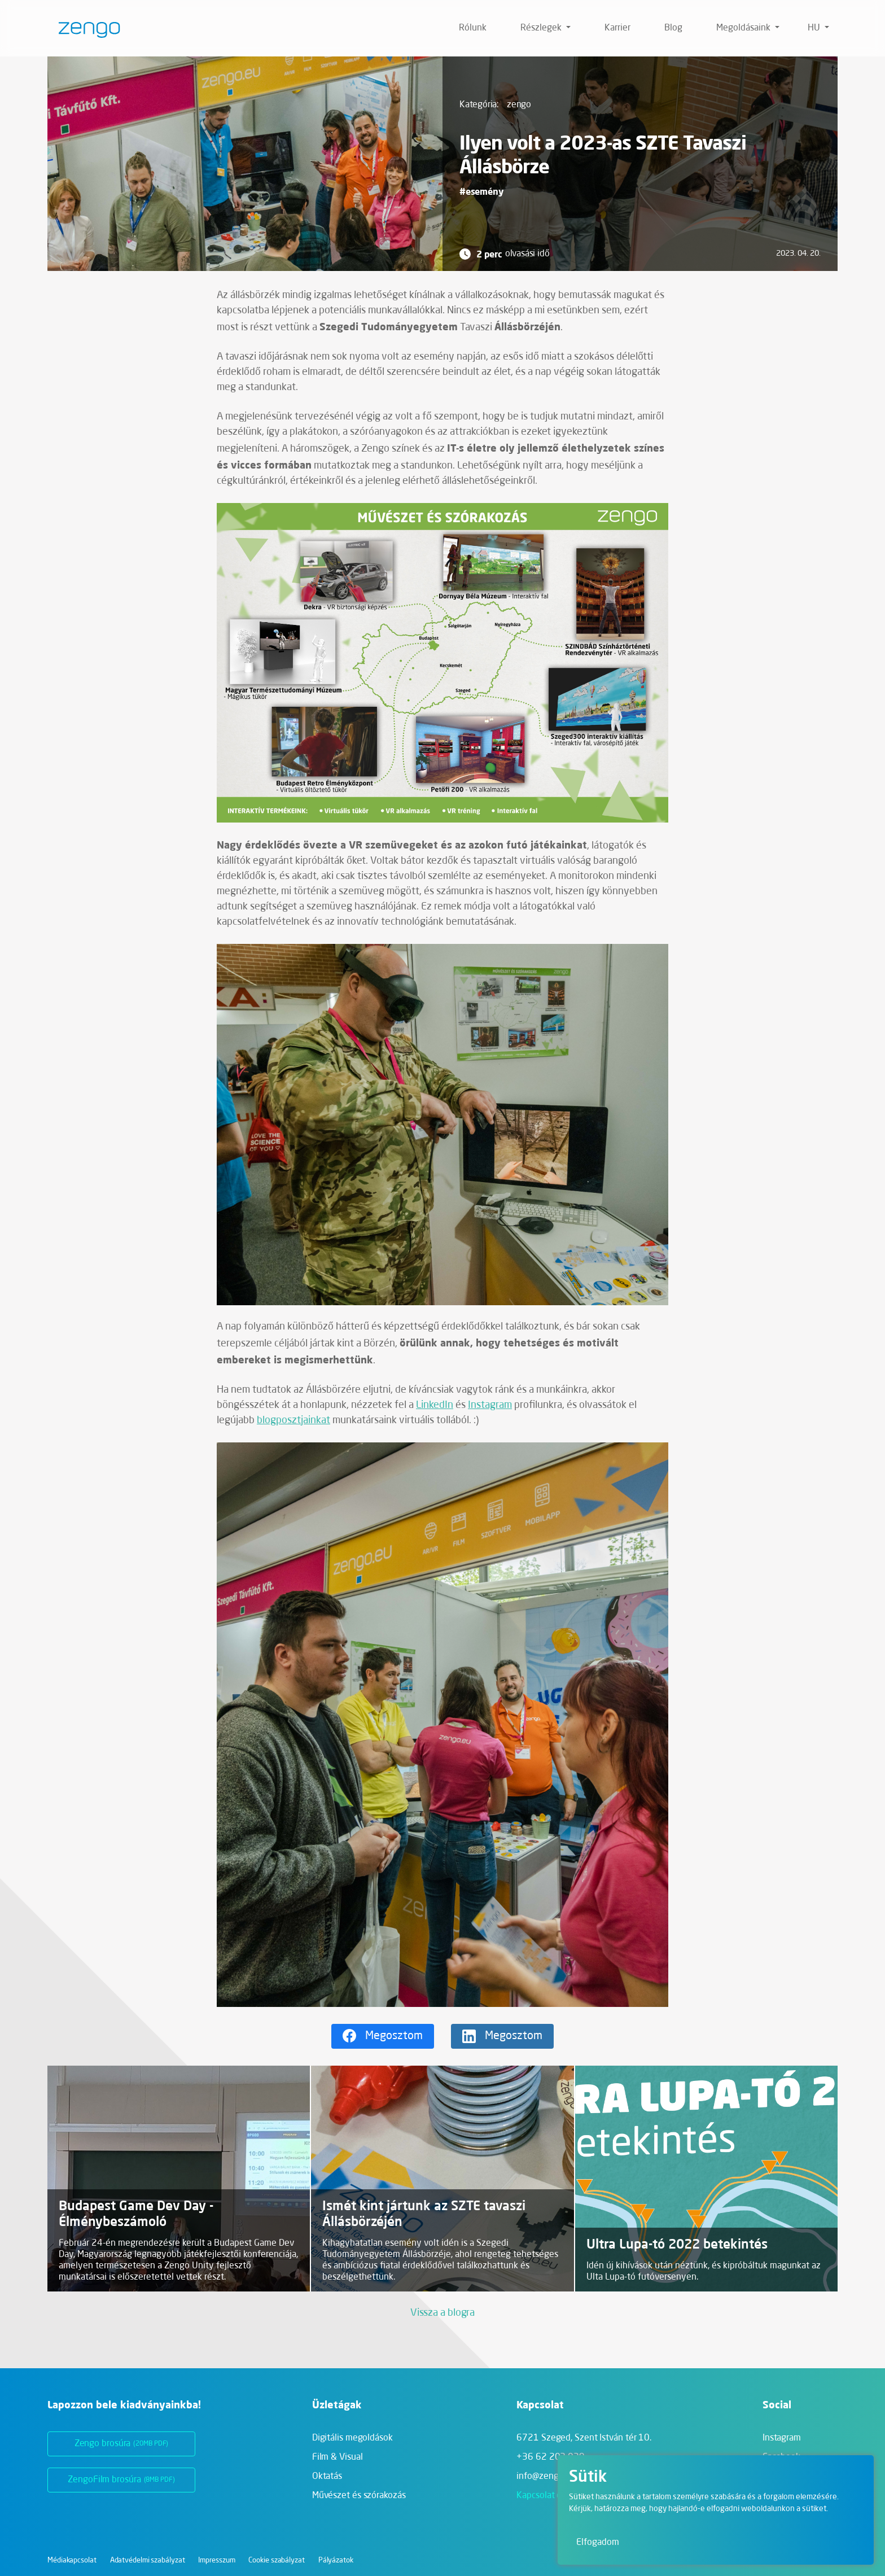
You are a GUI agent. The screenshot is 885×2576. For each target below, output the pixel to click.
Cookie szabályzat (276, 2560)
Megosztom (394, 2036)
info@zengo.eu (545, 2476)
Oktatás (327, 2476)
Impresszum (216, 2560)
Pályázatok (335, 2560)
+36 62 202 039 (550, 2457)
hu (815, 28)
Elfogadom (597, 2542)
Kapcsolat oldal (546, 2495)
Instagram (490, 1405)
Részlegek (542, 28)
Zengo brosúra (122, 2444)
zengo (519, 105)
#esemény (481, 191)
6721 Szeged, (583, 2438)
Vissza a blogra (442, 2313)
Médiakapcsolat (72, 2560)
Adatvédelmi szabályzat (147, 2560)
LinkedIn (434, 1405)
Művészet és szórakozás (359, 2495)
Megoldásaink (744, 28)
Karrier (617, 28)
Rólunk (473, 28)
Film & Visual (337, 2457)
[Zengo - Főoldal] (84, 28)
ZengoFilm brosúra (121, 2480)
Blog (673, 28)
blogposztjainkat (293, 1420)
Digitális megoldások (352, 2438)
